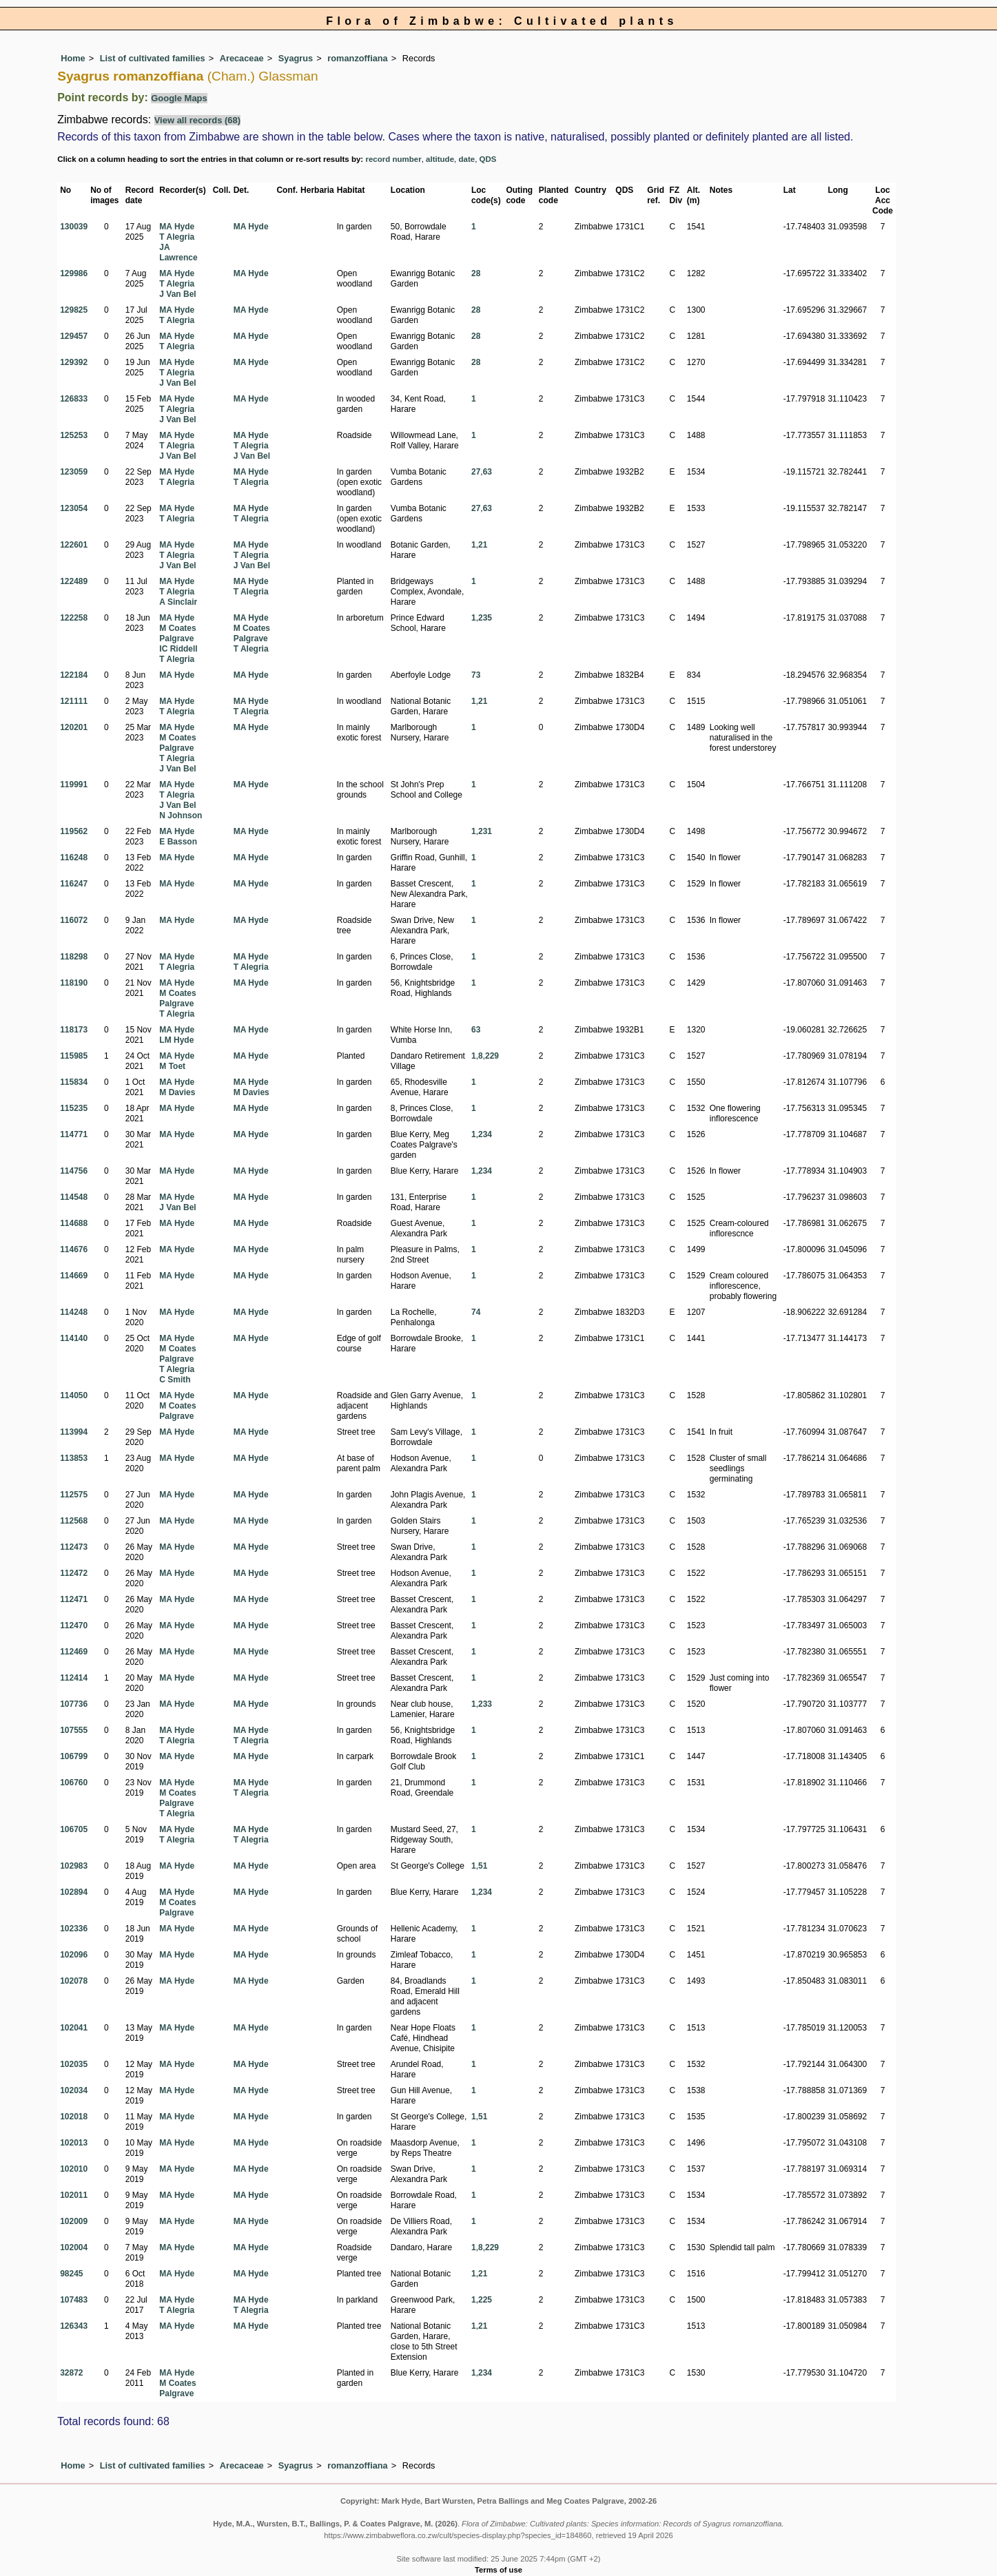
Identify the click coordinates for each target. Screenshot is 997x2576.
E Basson (178, 841)
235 (485, 618)
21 (482, 545)
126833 (74, 399)
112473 (74, 1547)
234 (485, 1134)
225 (485, 2300)
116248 (74, 857)
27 (475, 472)
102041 (74, 2028)
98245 (71, 2273)
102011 (74, 2195)
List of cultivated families (152, 58)
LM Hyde (176, 1040)
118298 (74, 957)
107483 (74, 2300)
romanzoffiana (357, 58)
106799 (74, 1756)
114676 (74, 1249)
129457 (74, 336)
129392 (74, 362)
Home (73, 58)
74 (475, 1312)
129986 (74, 273)
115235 (74, 1108)
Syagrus (296, 58)
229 (492, 1056)
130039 (74, 226)
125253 (74, 435)
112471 (74, 1599)
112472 (74, 1573)
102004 (74, 2247)
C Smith (174, 1379)
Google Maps (179, 98)
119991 (74, 784)
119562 (74, 831)
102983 (74, 1866)
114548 (74, 1197)
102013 (74, 2143)
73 (475, 675)
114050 (74, 1395)
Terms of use (498, 2570)
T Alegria (176, 237)
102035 (74, 2064)
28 (475, 273)
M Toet (172, 1066)
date (466, 159)
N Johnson (180, 815)
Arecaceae (242, 58)
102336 (74, 1928)
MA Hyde (176, 226)
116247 (74, 884)
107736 (74, 1704)
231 (485, 831)
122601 (74, 545)
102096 (74, 1955)
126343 (74, 2326)
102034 (74, 2090)
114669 (74, 1275)
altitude (440, 159)
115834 (74, 1082)
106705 (74, 1829)
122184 (74, 675)
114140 (74, 1338)
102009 (74, 2221)
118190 (74, 983)
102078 (74, 1981)
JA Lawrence (178, 252)
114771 (74, 1134)
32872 (71, 2373)
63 (487, 472)
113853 (74, 1458)
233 (485, 1704)
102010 (74, 2169)
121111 (74, 701)
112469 (74, 1651)
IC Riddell (178, 649)
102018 (74, 2116)
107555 (74, 1730)
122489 (74, 581)
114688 (74, 1223)
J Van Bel (177, 294)
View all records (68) (197, 120)
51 (482, 1866)
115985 (74, 1056)
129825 (74, 310)
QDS (488, 159)
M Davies (177, 1092)
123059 (74, 472)
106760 (74, 1782)
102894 (74, 1892)
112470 (74, 1625)
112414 (74, 1678)
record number (393, 159)
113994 (74, 1432)
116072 (74, 920)
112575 (74, 1494)
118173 (74, 1030)
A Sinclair (178, 602)
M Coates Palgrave (177, 633)
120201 (74, 727)
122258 (74, 618)
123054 (74, 508)
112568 (74, 1521)
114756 (74, 1171)
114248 (74, 1312)
